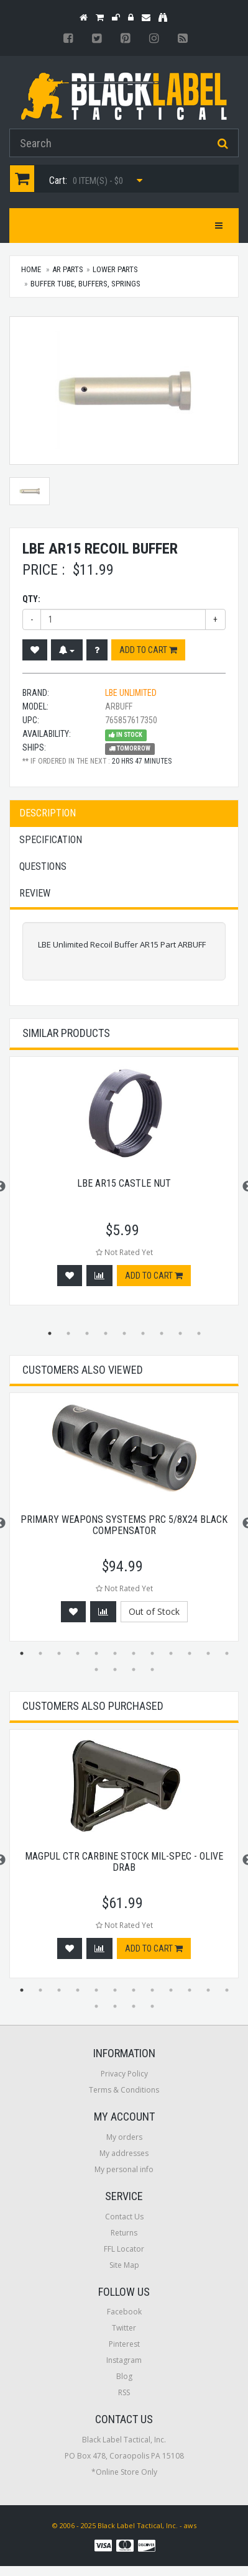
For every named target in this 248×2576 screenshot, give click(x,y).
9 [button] (199, 1333)
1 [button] (50, 1333)
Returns (124, 2232)
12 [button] (227, 1653)
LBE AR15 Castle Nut (124, 1183)
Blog (124, 2376)
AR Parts (67, 269)
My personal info (124, 2169)
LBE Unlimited (131, 693)
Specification (50, 840)
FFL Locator (124, 2249)
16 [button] (152, 1669)
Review (34, 893)
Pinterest (124, 2344)
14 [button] (115, 1669)
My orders (124, 2137)
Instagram (124, 2360)
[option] (124, 1187)
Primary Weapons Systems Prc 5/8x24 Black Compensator (124, 1525)
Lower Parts (115, 269)
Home (31, 269)
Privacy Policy (124, 2073)
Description (47, 813)
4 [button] (105, 1333)
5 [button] (124, 1333)
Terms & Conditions (124, 2090)
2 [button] (68, 1333)
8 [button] (180, 1333)
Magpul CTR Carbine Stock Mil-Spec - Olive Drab (124, 1861)
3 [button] (87, 1333)
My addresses (124, 2153)
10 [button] (189, 1653)
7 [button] (161, 1333)
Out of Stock (154, 1611)
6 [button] (143, 1333)
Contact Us (124, 2216)
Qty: (31, 599)
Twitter (124, 2328)
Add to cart (148, 650)
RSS (124, 2392)
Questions (43, 866)
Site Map (124, 2265)
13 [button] (96, 1669)
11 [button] (208, 1653)
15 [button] (133, 1669)
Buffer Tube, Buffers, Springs (85, 283)
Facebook (124, 2311)
